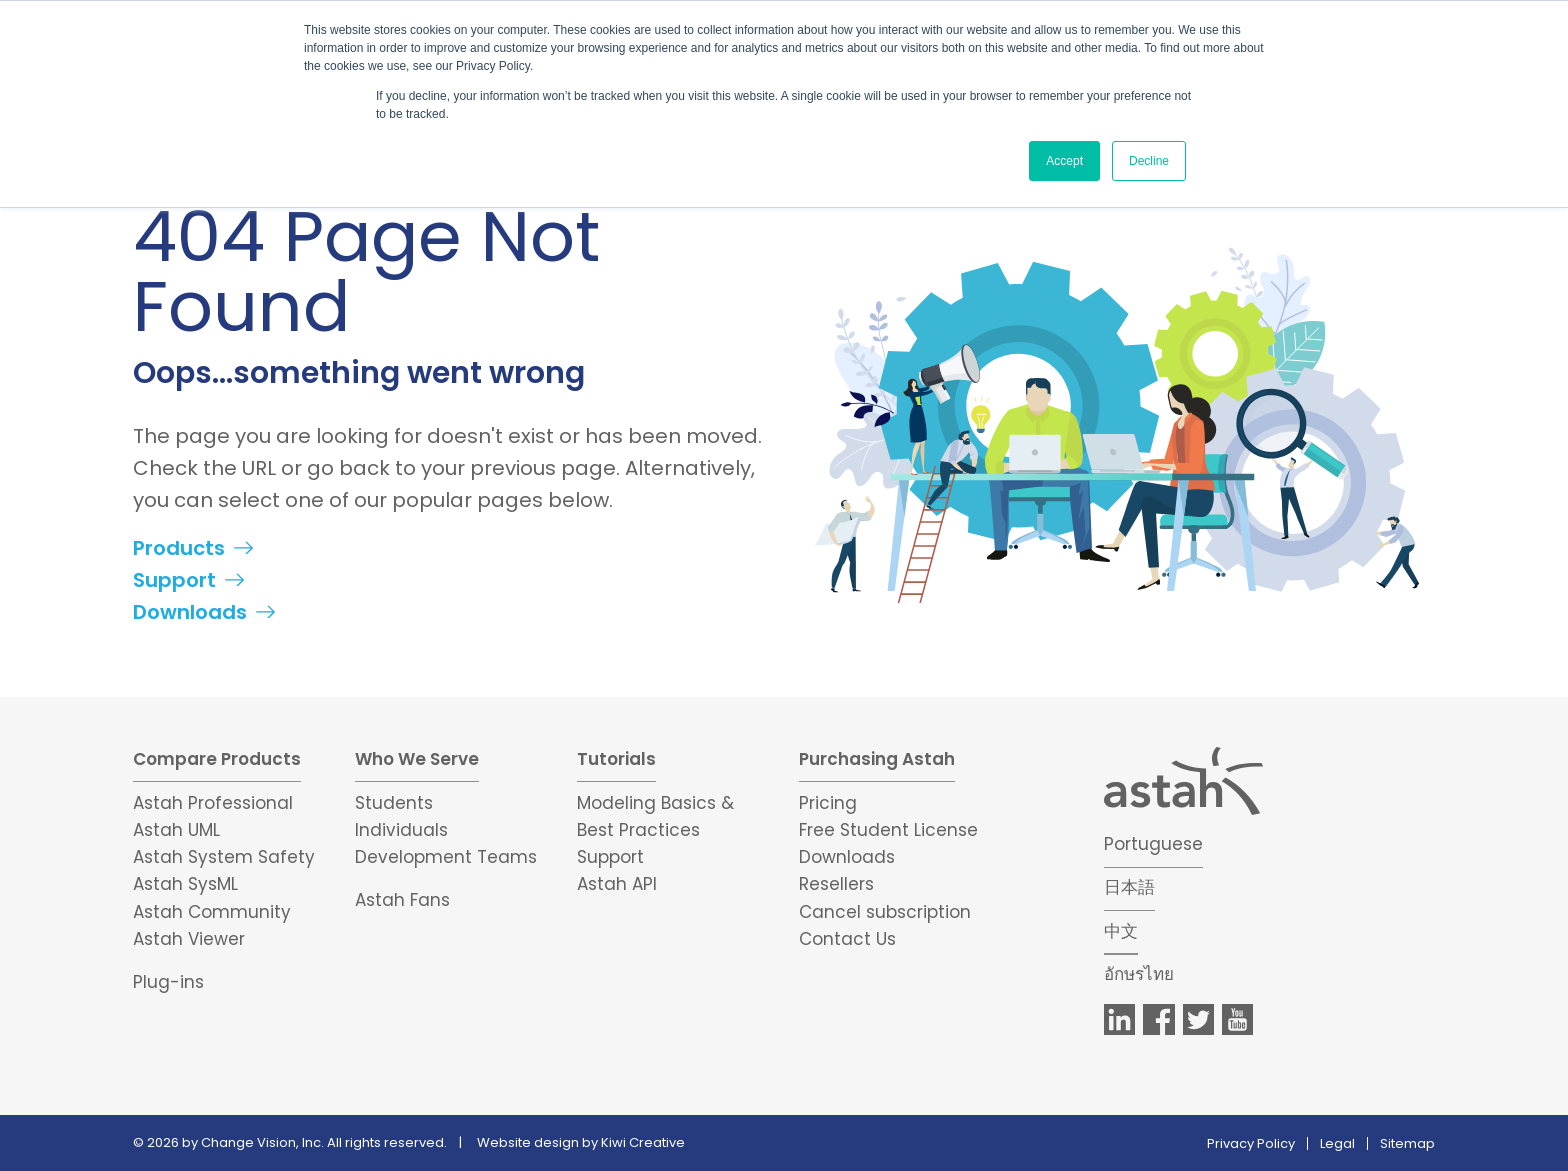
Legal (1337, 1143)
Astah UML (176, 830)
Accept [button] (1064, 161)
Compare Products (217, 759)
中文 (1121, 931)
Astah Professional (213, 803)
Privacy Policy (1251, 1143)
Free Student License (888, 830)
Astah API (617, 884)
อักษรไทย (1139, 974)
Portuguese (1153, 844)
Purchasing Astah (877, 759)
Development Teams (446, 857)
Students (394, 803)
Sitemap (1407, 1143)
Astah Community (212, 912)
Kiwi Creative (643, 1142)
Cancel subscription (885, 912)
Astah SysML (185, 884)
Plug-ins (168, 982)
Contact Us (847, 939)
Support (174, 580)
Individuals (401, 830)
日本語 (1129, 887)
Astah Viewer (189, 939)
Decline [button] (1149, 161)
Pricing (828, 803)
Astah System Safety (224, 857)
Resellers (836, 884)
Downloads (190, 612)
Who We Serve (417, 759)
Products (179, 548)
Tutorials (616, 759)
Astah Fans (402, 900)
